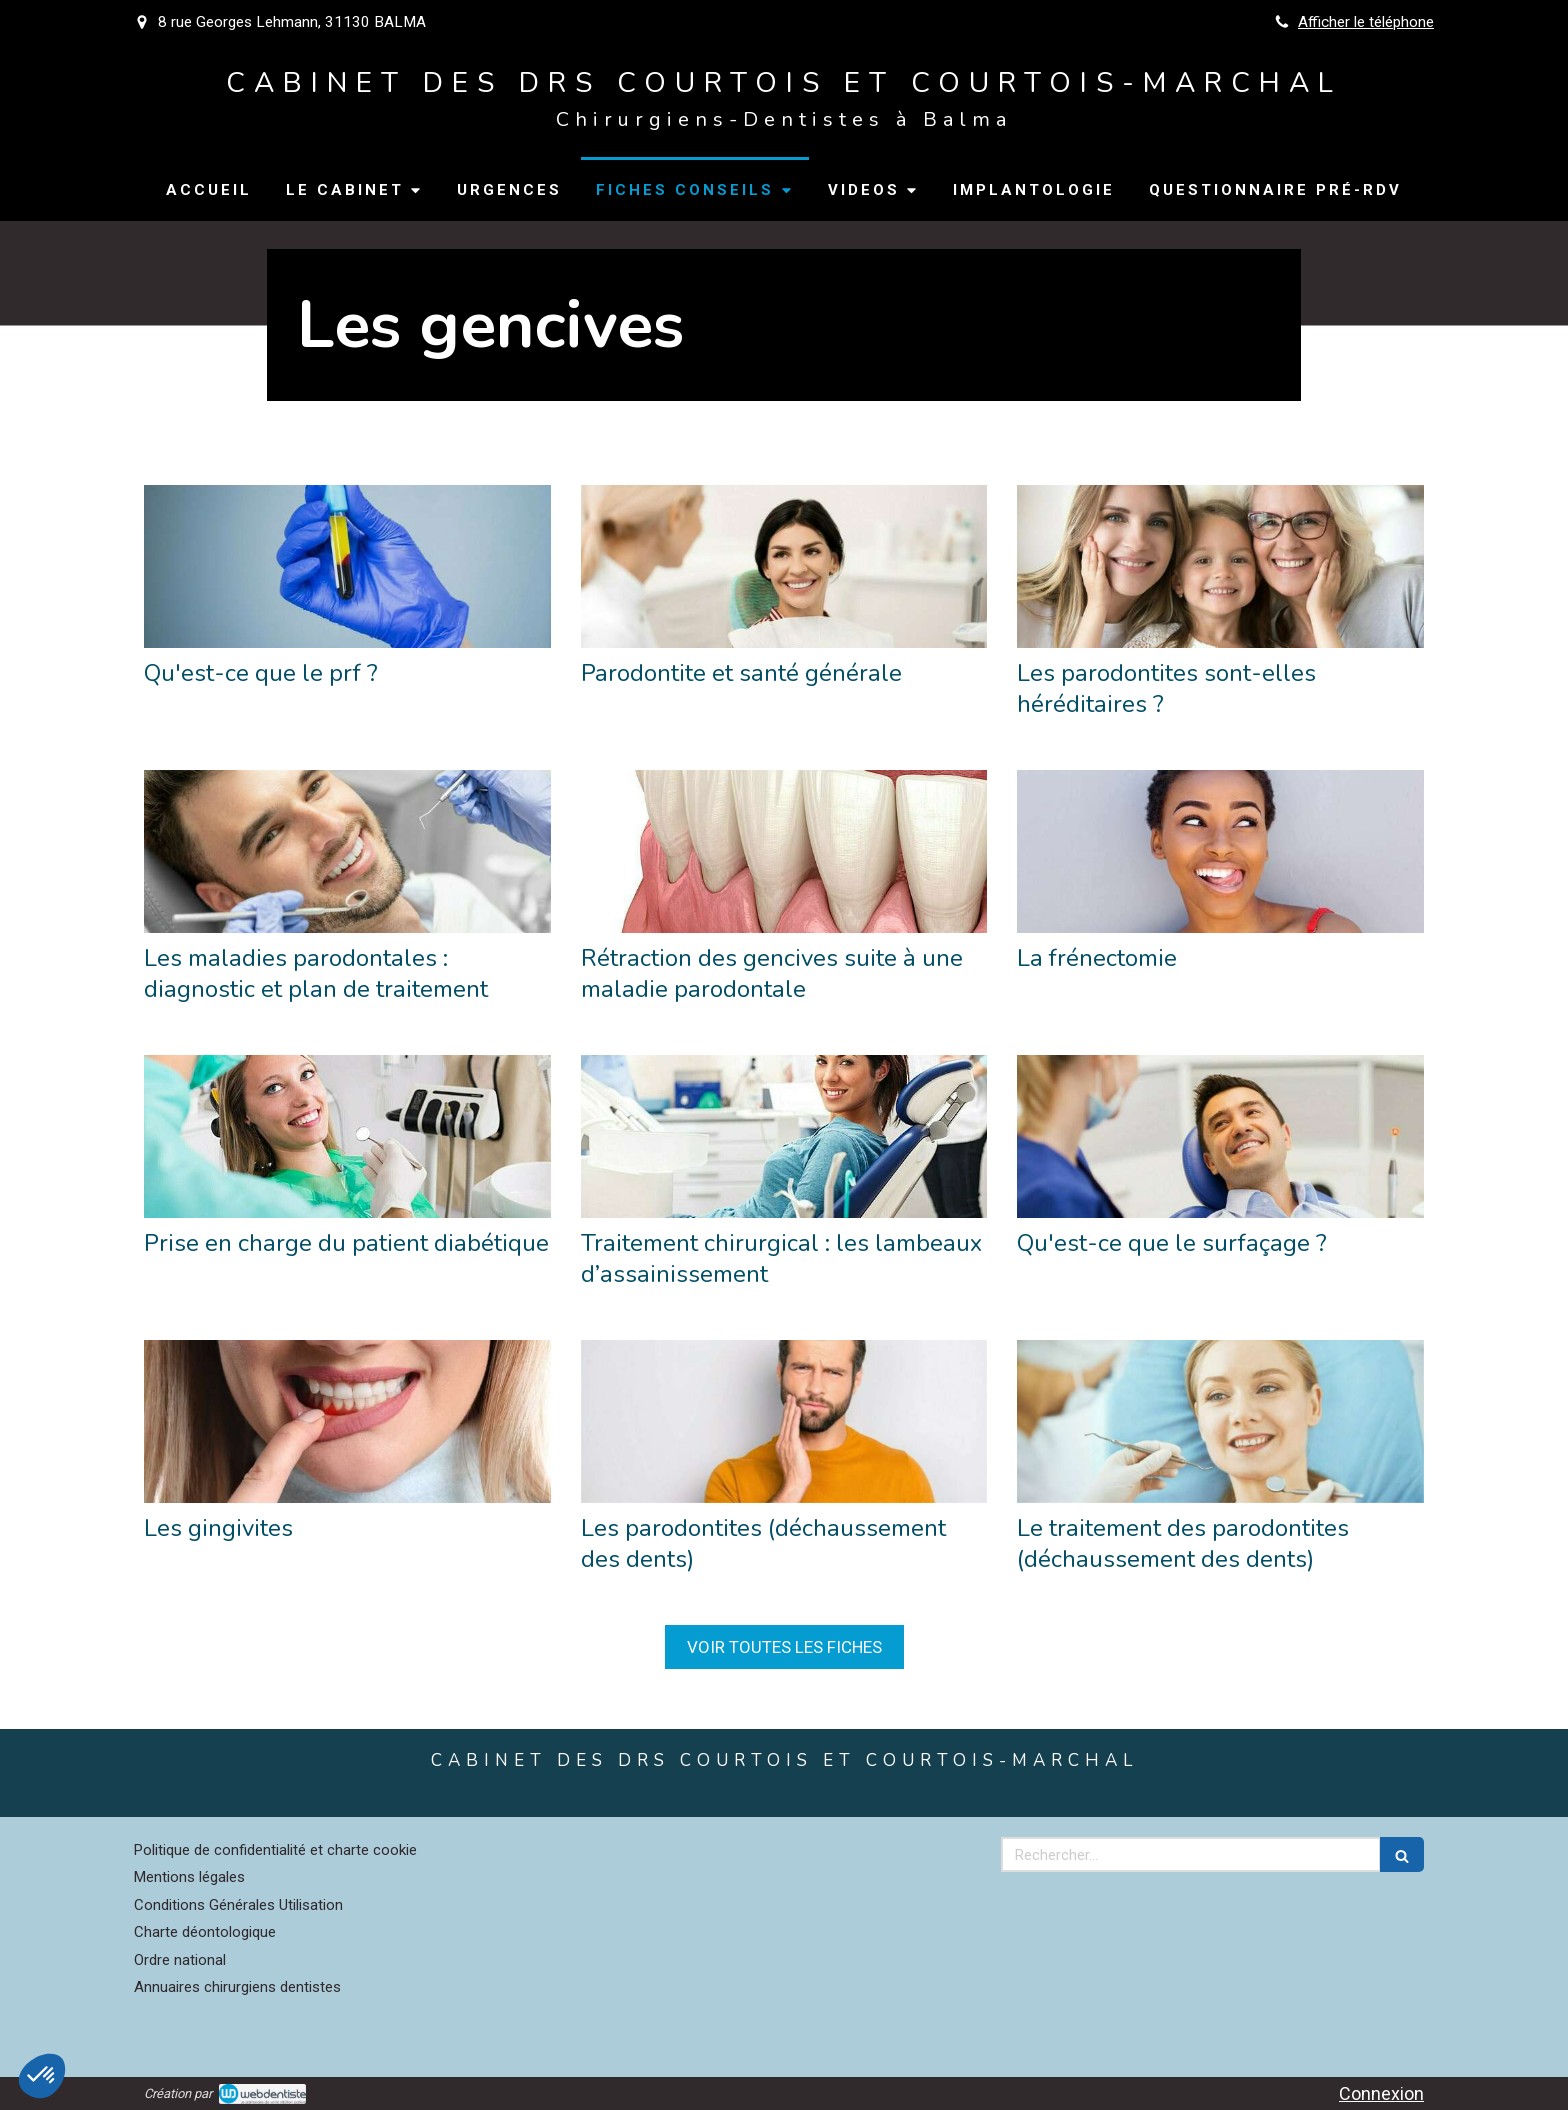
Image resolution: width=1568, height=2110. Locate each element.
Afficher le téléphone (1366, 22)
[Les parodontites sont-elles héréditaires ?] (1220, 566)
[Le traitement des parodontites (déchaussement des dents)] (1220, 1421)
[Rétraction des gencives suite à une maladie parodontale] (784, 851)
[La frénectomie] (1220, 851)
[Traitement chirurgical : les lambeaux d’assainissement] (784, 1136)
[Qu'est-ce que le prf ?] (347, 566)
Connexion (1381, 2093)
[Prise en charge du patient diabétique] (347, 1136)
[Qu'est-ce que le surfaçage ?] (1220, 1136)
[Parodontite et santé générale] (784, 566)
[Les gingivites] (347, 1421)
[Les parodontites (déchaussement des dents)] (784, 1421)
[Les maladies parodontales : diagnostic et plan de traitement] (347, 851)
